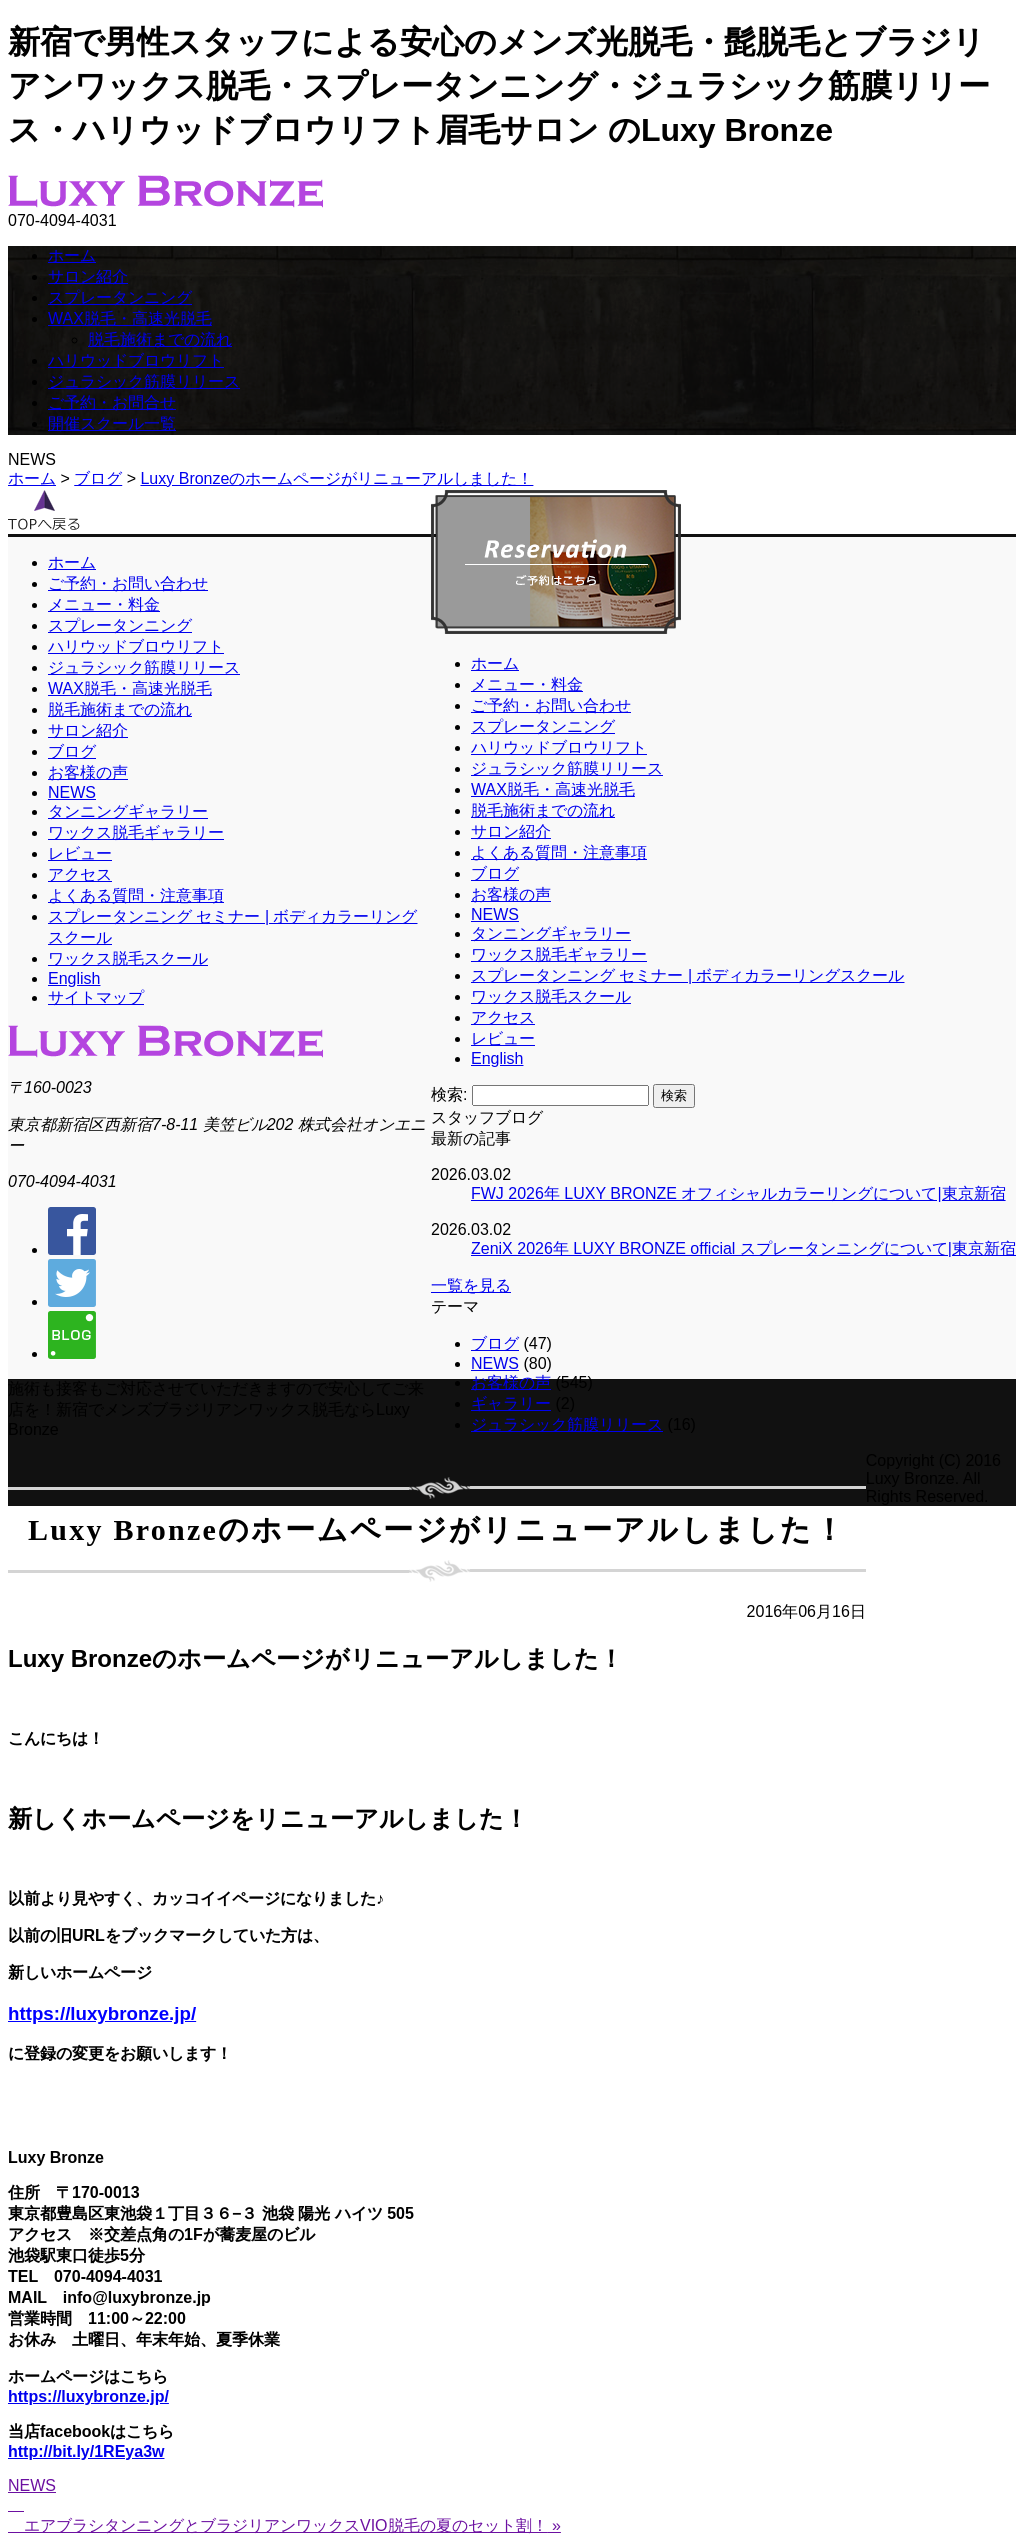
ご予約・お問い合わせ (551, 705)
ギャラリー (511, 1403)
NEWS (495, 914)
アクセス (503, 1017)
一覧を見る (471, 1285)
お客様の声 (511, 894)
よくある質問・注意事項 (559, 852)
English (497, 1058)
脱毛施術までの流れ (160, 339)
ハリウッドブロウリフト (136, 360)
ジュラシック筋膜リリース (144, 381)
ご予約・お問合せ (112, 402)
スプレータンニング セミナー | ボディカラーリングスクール (688, 975)
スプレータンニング (120, 297)
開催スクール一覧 (112, 423)
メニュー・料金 (527, 684)
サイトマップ (96, 997)
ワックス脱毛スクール (551, 996)
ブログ (98, 478)
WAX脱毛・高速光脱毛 (130, 318)
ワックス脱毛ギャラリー (559, 954)
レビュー (503, 1038)
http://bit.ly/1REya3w (86, 2451)
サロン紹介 (88, 276)
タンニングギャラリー (551, 933)
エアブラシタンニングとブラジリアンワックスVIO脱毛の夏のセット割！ (286, 2525)
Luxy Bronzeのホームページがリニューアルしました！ (336, 478)
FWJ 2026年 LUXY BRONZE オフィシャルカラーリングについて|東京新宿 (738, 1193)
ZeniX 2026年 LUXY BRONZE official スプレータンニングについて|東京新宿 (743, 1248)
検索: (449, 1094)
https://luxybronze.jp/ (102, 2013)
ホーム (72, 255)
